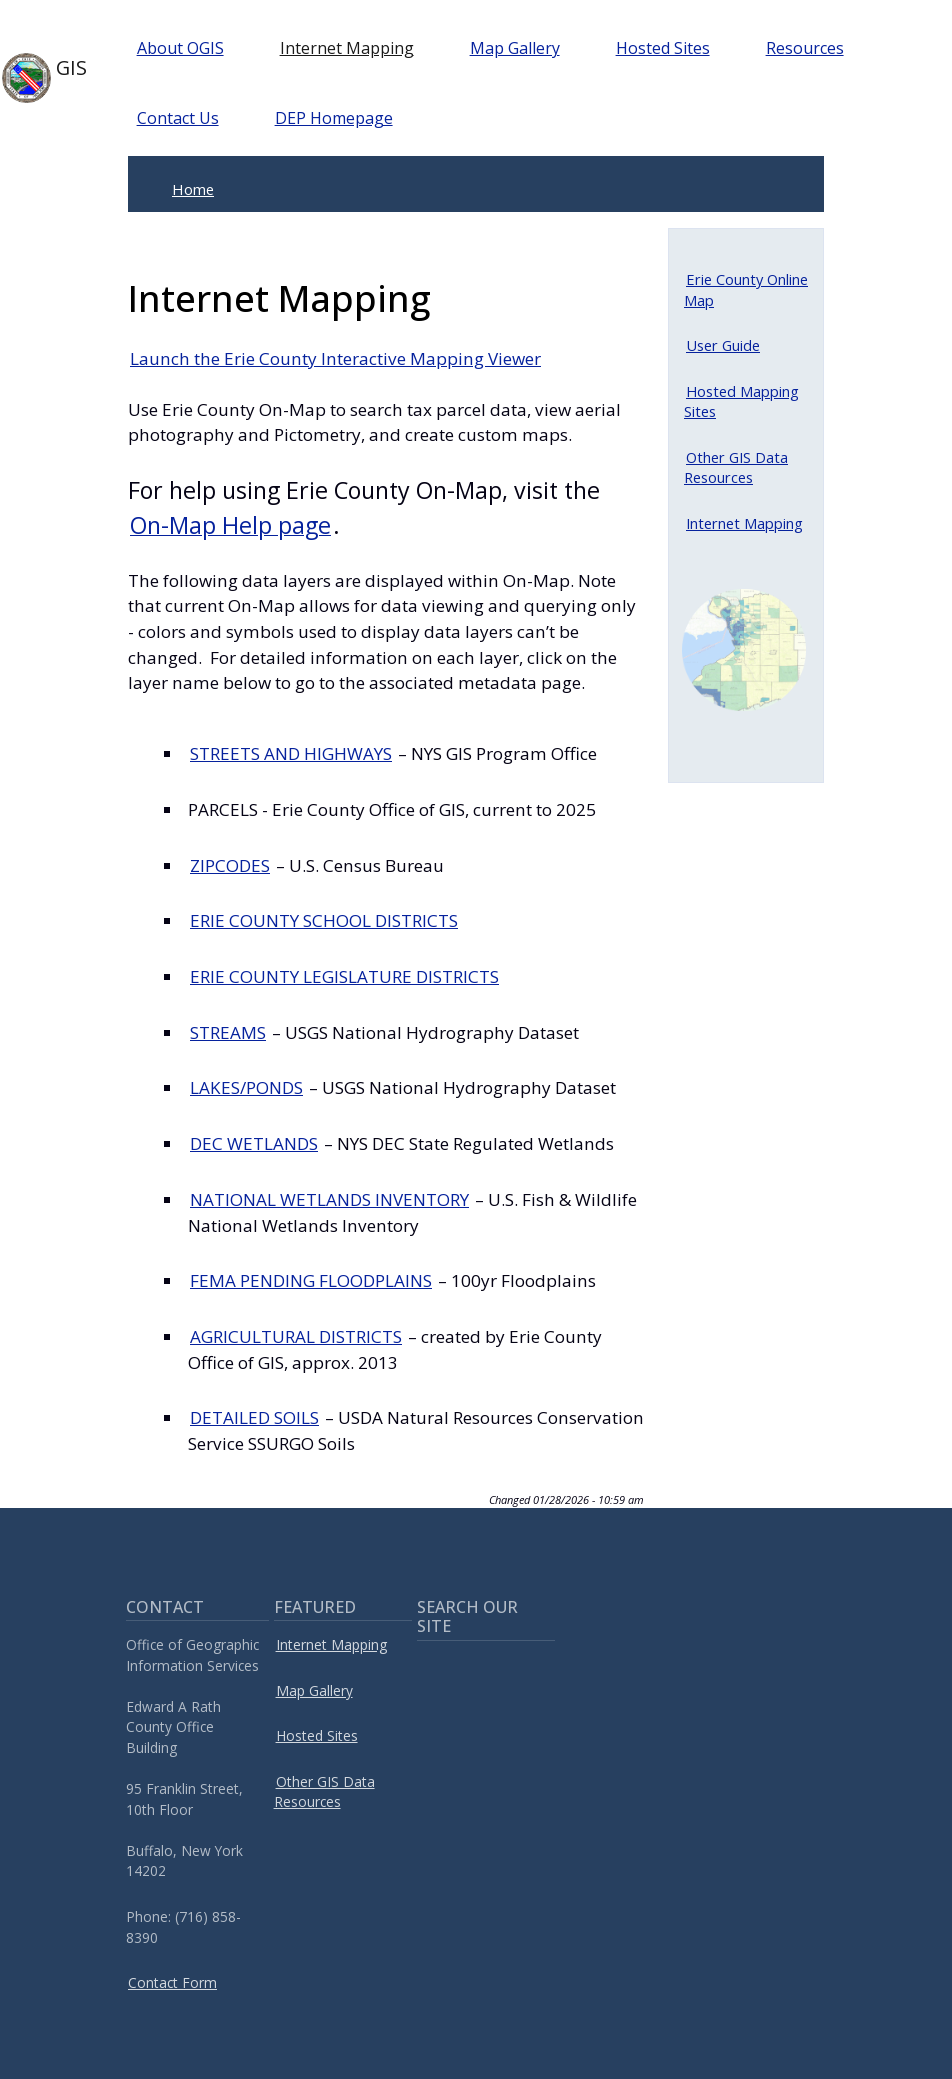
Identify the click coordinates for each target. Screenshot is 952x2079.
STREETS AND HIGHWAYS (291, 753)
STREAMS (228, 1032)
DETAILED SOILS (254, 1417)
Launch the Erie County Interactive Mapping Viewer (335, 358)
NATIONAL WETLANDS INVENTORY (329, 1199)
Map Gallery (515, 48)
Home (193, 189)
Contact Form (172, 1982)
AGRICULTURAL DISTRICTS (296, 1336)
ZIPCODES (230, 865)
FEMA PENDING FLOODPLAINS (311, 1280)
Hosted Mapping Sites (741, 401)
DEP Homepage (334, 118)
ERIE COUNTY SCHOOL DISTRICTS (324, 920)
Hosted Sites (663, 48)
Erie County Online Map (746, 289)
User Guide (723, 345)
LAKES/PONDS (246, 1087)
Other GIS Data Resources (736, 467)
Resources (805, 48)
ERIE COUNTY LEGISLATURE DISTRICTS (344, 976)
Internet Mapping (347, 48)
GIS (37, 78)
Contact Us (178, 118)
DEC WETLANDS (254, 1143)
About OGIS (180, 48)
